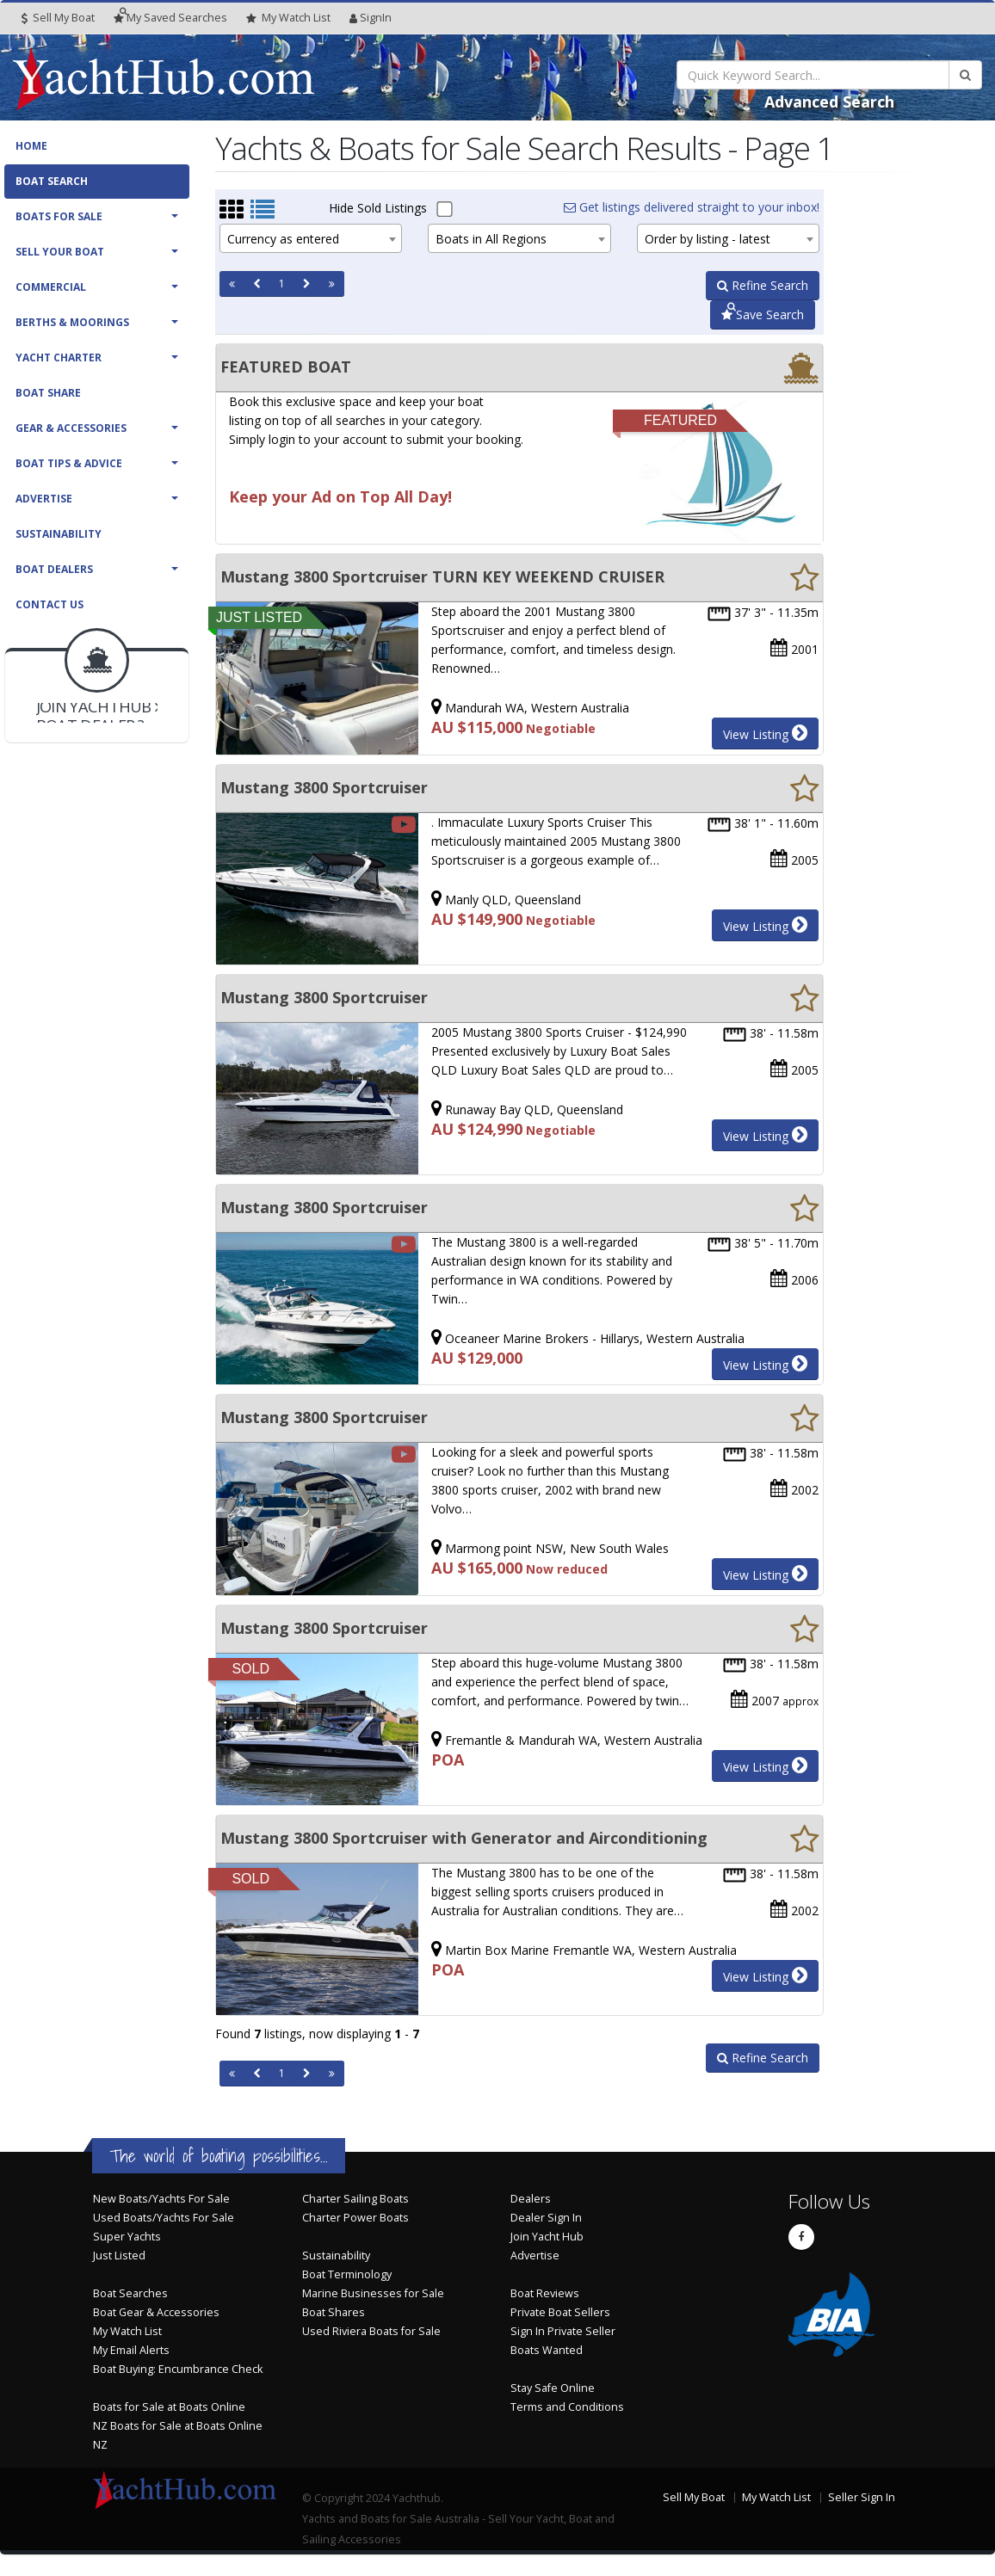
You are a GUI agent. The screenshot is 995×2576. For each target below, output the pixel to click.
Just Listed (119, 2255)
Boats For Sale (58, 216)
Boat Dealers (54, 569)
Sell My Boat (58, 17)
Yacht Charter (58, 357)
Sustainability (58, 534)
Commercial (50, 287)
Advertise (43, 498)
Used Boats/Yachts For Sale (163, 2217)
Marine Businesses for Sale (373, 2293)
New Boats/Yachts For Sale (161, 2198)
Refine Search (762, 285)
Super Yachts (127, 2236)
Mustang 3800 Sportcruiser (324, 787)
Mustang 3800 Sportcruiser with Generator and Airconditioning (464, 1837)
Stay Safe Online (552, 2388)
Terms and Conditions (567, 2407)
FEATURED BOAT (285, 366)
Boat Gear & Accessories (156, 2312)
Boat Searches (130, 2293)
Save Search (762, 314)
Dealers (530, 2198)
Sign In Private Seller (562, 2331)
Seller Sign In (861, 2497)
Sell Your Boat (59, 251)
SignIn (370, 17)
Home (31, 146)
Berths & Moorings (72, 322)
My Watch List (127, 2331)
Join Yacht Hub (547, 2236)
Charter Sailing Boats (355, 2198)
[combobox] (310, 238)
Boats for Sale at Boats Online (169, 2407)
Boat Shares (333, 2312)
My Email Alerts (131, 2350)
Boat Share (48, 392)
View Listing (765, 733)
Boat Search (51, 181)
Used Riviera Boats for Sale (371, 2331)
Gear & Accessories (71, 428)
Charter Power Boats (355, 2217)
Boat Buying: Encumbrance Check (178, 2369)
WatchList (288, 18)
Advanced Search (829, 101)
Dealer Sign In (546, 2217)
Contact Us (49, 604)
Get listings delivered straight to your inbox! (691, 207)
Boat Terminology (347, 2274)
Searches (170, 17)
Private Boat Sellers (560, 2312)
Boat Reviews (544, 2293)
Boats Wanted (546, 2350)
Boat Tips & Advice (68, 463)
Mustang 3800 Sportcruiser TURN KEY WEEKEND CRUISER (442, 576)
